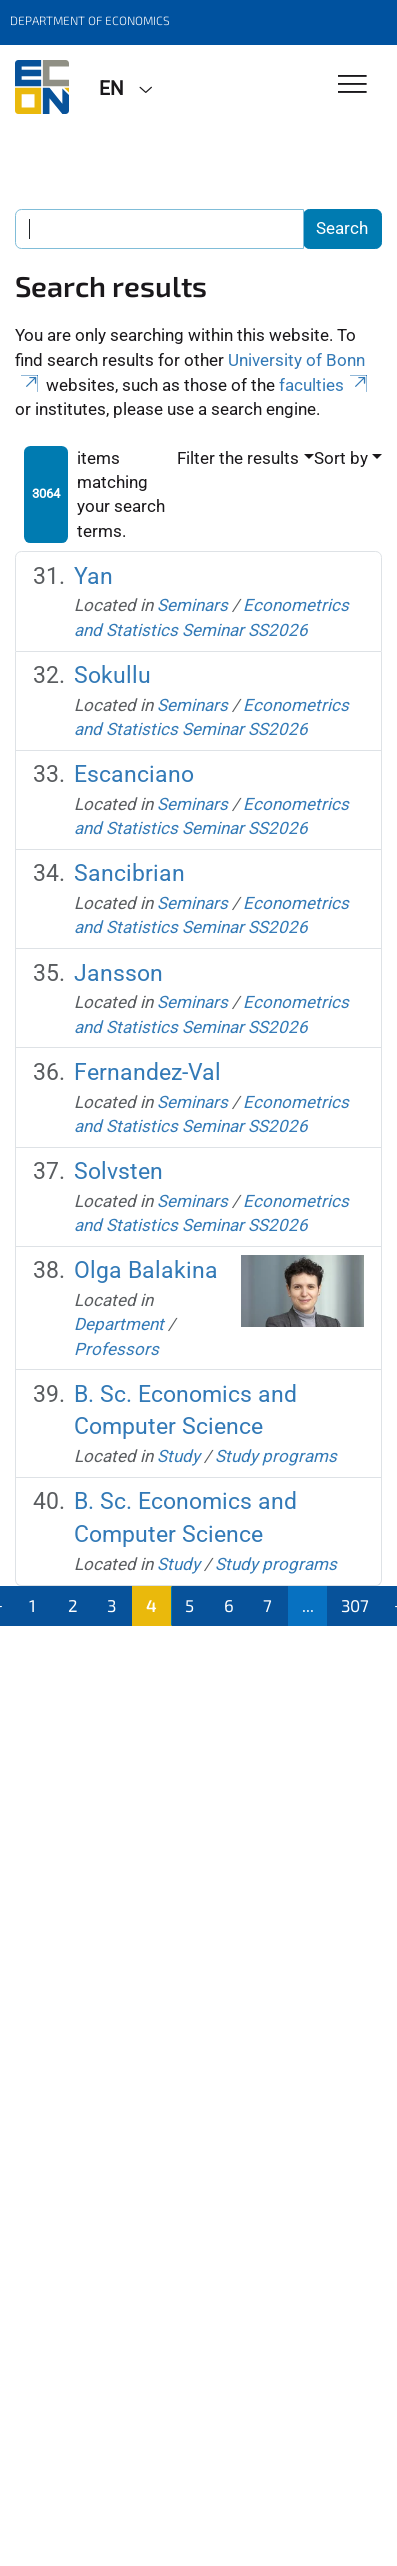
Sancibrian (129, 873)
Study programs (276, 1456)
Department (119, 1324)
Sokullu (112, 675)
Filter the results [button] (238, 458)
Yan (93, 576)
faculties (325, 385)
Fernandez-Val (147, 1072)
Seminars (192, 605)
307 (355, 1605)
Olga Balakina (146, 1270)
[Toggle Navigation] (352, 85)
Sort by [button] (341, 458)
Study (178, 1456)
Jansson (118, 973)
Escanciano (134, 774)
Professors (116, 1349)
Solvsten (118, 1171)
